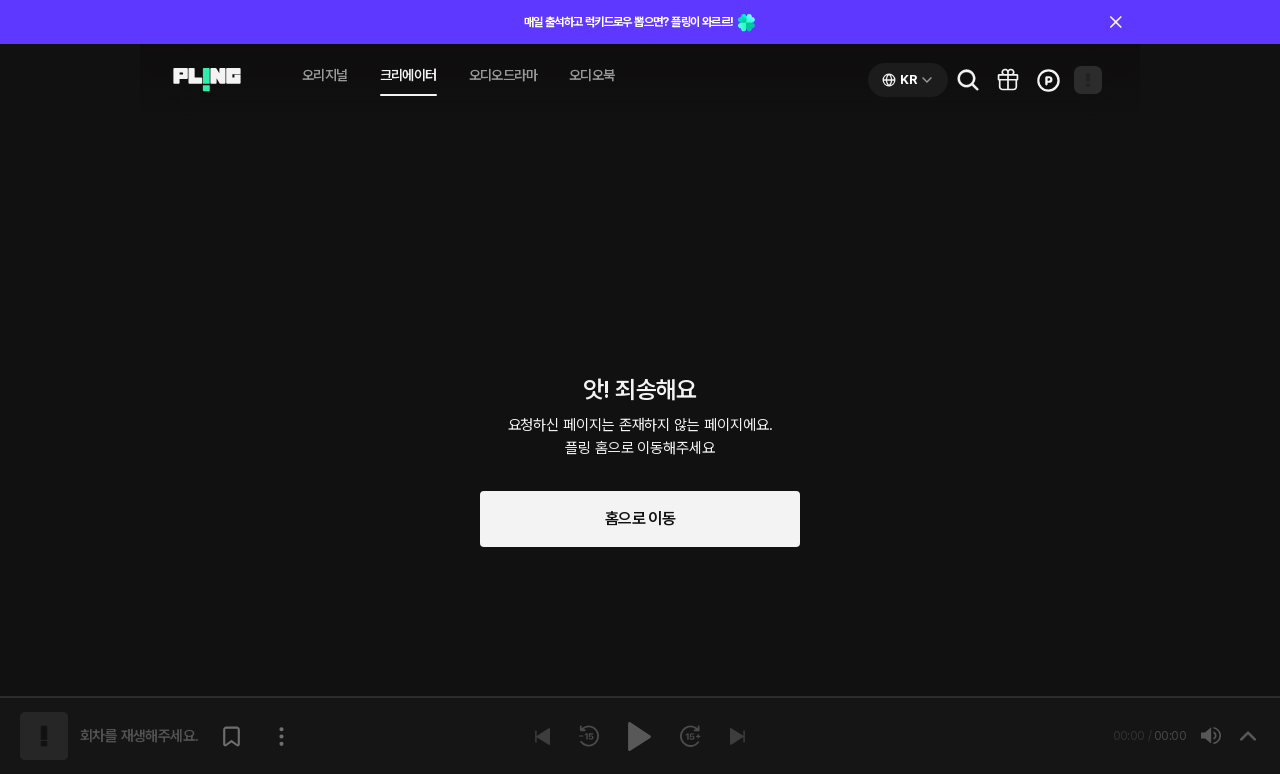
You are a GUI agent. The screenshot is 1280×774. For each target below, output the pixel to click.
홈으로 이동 (640, 518)
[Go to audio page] (207, 80)
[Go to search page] (968, 80)
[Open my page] (1088, 80)
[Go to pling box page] (1008, 80)
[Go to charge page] (1048, 80)
